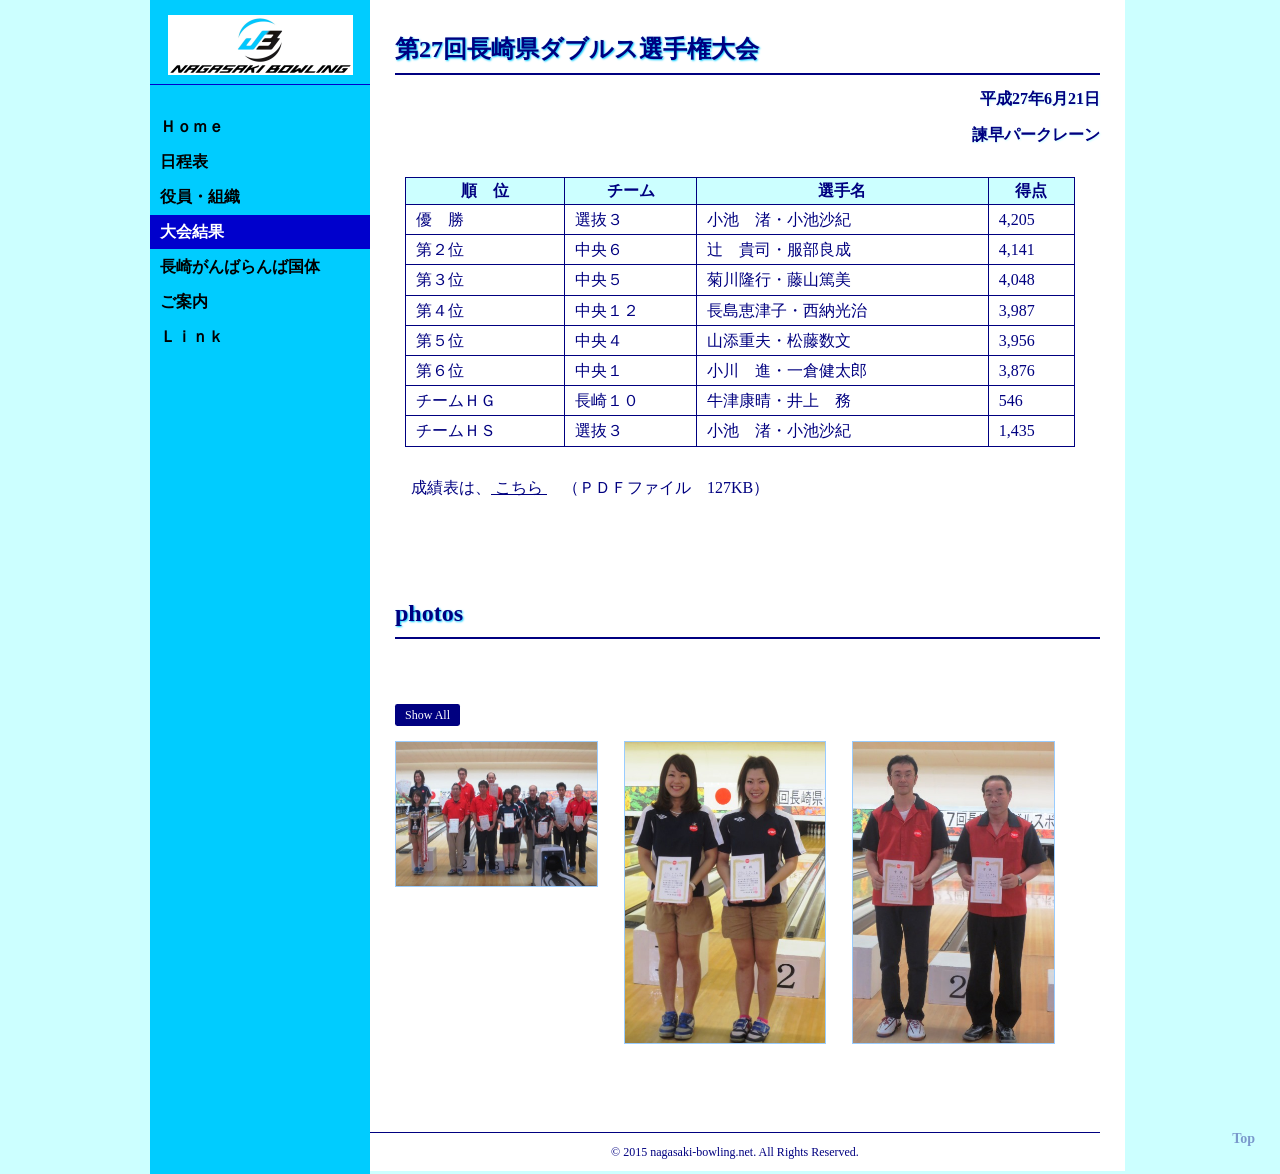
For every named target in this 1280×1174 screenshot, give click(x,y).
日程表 (184, 161)
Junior (586, 715)
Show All (427, 715)
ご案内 (184, 301)
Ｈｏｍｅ (192, 126)
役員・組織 (200, 196)
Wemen (532, 715)
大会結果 (192, 231)
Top (1243, 1138)
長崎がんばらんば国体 (240, 266)
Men (482, 715)
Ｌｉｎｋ (192, 336)
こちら (519, 487)
